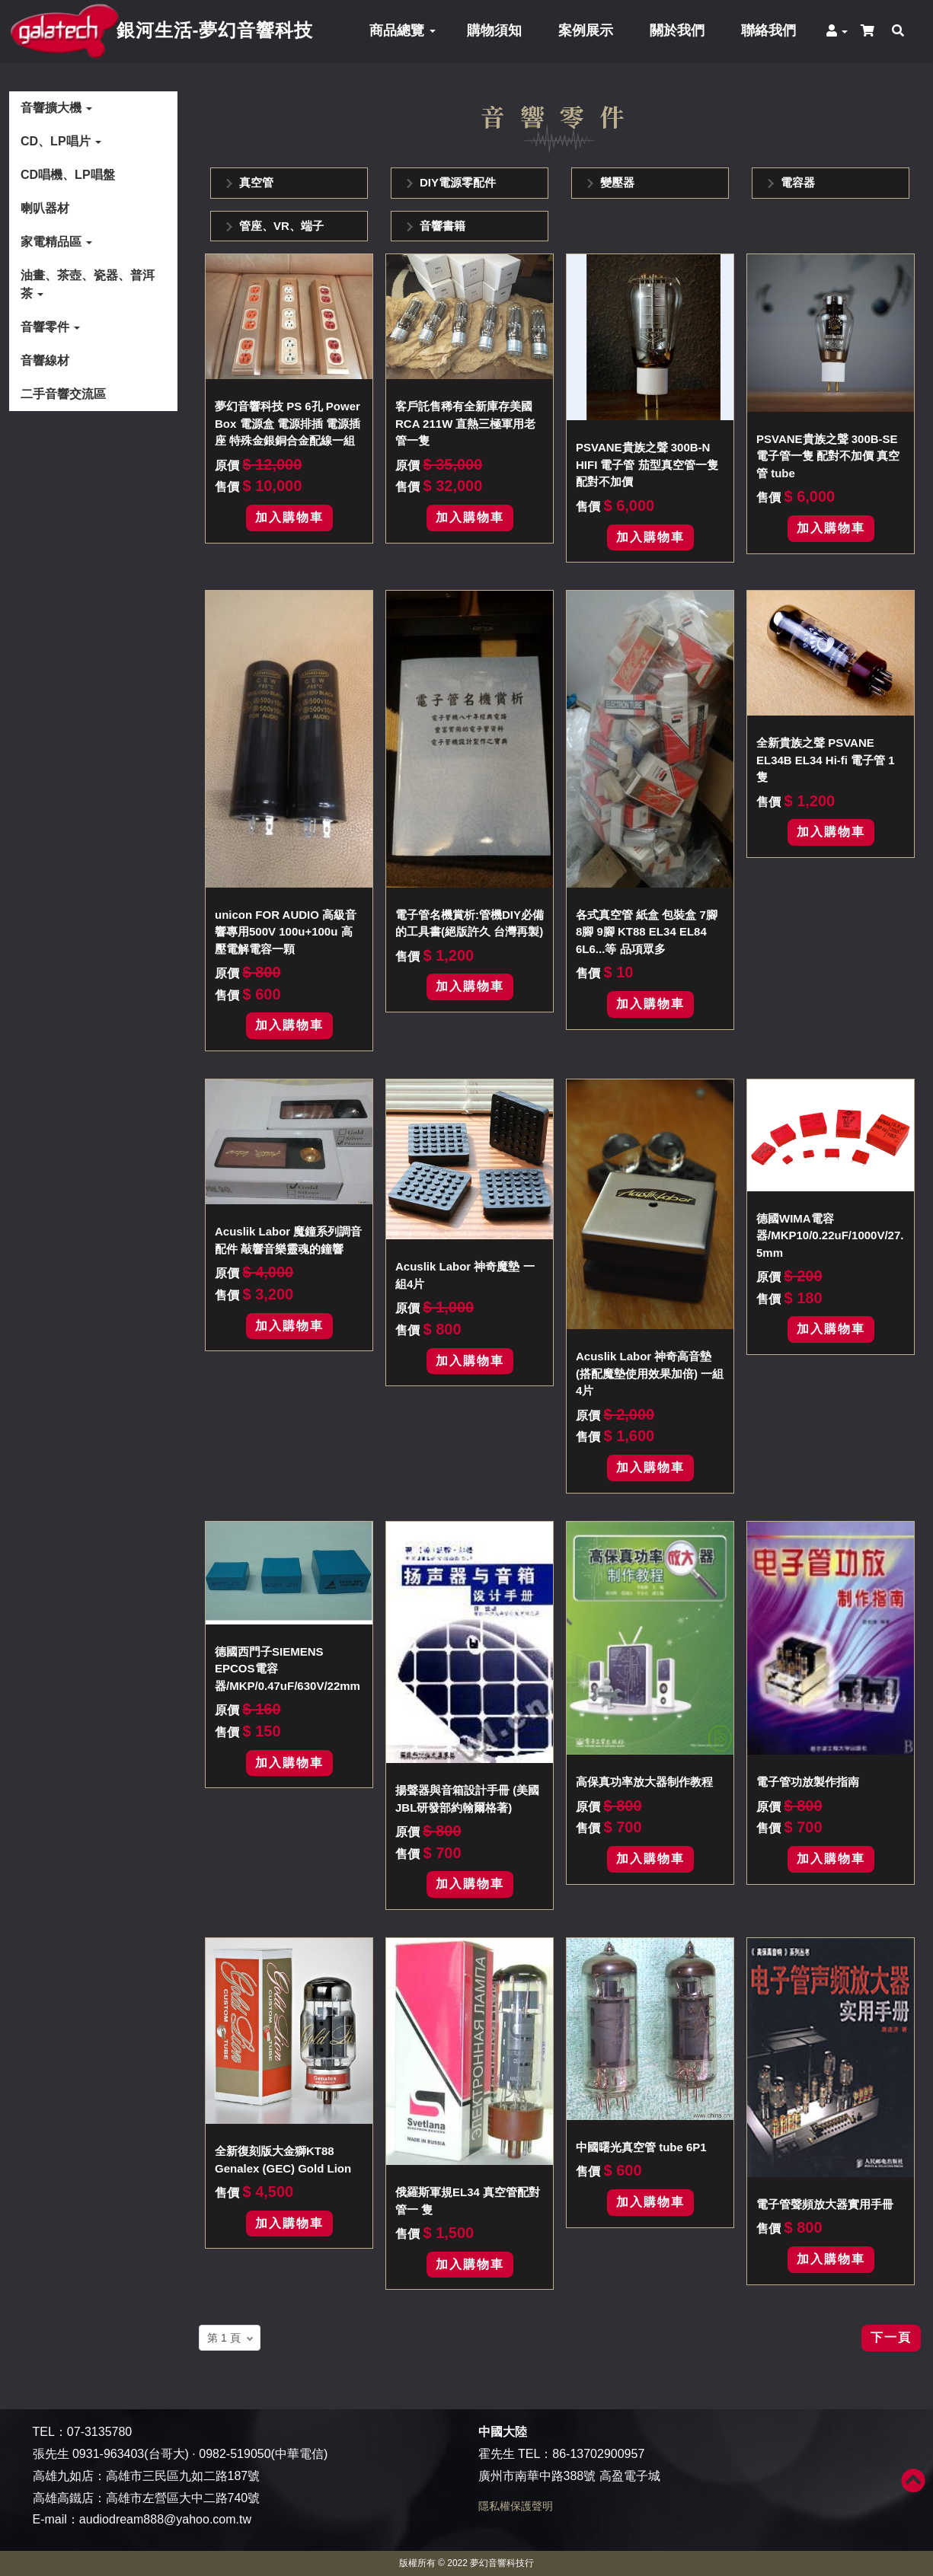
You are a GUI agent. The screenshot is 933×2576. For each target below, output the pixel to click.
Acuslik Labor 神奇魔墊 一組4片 (465, 1275)
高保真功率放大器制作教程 (644, 1781)
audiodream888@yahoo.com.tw (165, 2519)
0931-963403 (108, 2453)
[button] (840, 31)
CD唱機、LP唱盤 (68, 174)
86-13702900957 (598, 2453)
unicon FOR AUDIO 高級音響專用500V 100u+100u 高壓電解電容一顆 (285, 931)
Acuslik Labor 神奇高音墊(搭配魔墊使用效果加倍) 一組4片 (650, 1373)
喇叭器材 (45, 208)
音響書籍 (442, 225)
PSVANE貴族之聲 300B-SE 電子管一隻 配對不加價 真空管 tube (827, 456)
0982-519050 (234, 2453)
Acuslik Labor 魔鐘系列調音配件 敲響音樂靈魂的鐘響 (288, 1240)
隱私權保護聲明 (515, 2506)
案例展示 (585, 30)
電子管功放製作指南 (807, 1781)
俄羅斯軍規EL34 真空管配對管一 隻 (467, 2200)
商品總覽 (402, 30)
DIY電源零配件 (458, 182)
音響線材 (45, 360)
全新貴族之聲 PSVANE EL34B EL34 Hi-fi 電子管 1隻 (825, 759)
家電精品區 (56, 241)
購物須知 (494, 30)
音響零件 (50, 326)
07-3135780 (99, 2431)
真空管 (256, 182)
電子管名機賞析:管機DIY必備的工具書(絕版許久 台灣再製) (469, 923)
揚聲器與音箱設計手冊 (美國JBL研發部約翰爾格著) (467, 1799)
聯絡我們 (768, 30)
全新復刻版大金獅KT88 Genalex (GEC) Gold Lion (283, 2159)
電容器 (798, 182)
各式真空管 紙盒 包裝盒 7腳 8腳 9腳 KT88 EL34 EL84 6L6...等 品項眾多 (646, 931)
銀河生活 (215, 30)
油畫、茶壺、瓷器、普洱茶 (88, 284)
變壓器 (617, 182)
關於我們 (677, 30)
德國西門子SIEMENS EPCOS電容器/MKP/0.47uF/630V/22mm (287, 1668)
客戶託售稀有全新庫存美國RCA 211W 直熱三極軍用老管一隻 (465, 423)
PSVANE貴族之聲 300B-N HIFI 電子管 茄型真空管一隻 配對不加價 (647, 464)
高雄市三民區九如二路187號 (183, 2475)
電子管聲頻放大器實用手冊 (824, 2204)
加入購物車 (289, 517)
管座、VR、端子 (281, 225)
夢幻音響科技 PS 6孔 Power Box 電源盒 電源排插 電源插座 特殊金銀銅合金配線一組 (287, 423)
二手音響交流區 (63, 393)
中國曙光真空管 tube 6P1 (641, 2147)
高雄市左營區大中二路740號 (183, 2498)
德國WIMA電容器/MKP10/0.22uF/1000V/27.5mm (829, 1235)
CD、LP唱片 (61, 141)
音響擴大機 (56, 107)
